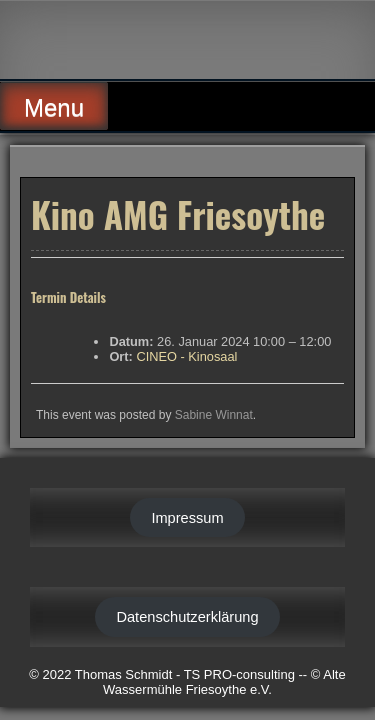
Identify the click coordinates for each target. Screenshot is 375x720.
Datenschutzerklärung (187, 617)
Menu (54, 107)
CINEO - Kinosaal (186, 356)
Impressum (187, 518)
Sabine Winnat (214, 415)
